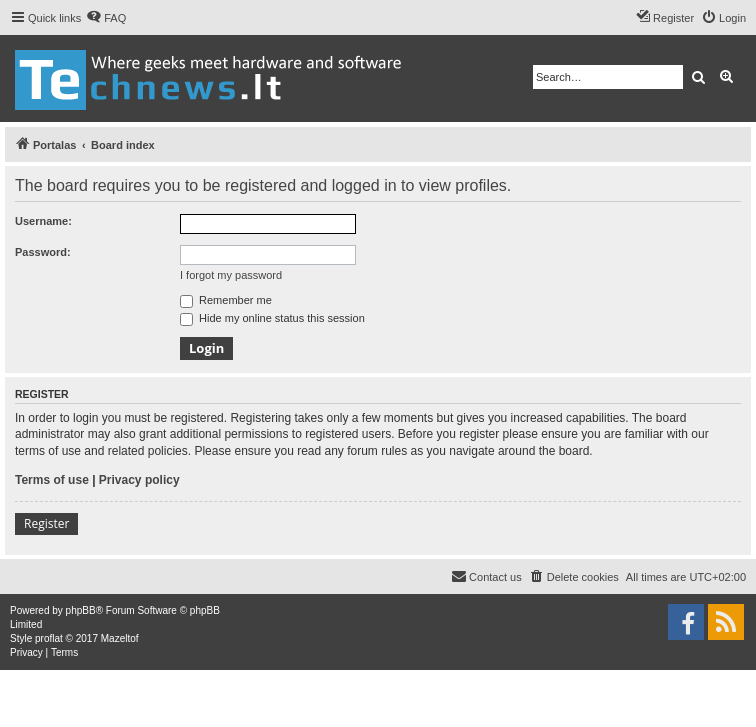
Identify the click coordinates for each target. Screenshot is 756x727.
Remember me (226, 300)
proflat (49, 638)
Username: (43, 221)
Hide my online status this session (272, 318)
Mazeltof (120, 638)
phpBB (81, 610)
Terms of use (52, 480)
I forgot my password (231, 275)
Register (46, 523)
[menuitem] (106, 18)
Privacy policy (139, 480)
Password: (43, 252)
